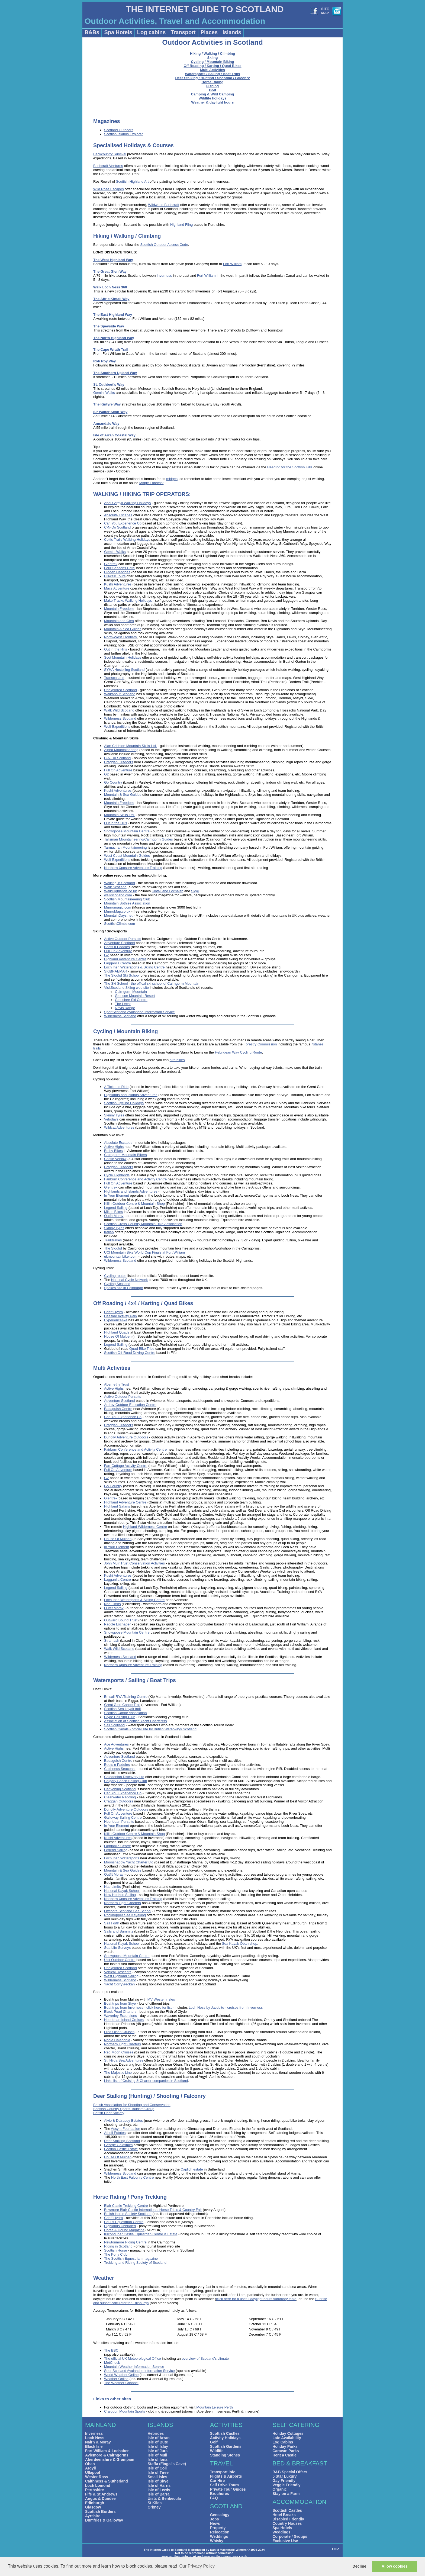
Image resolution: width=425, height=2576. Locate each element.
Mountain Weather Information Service (134, 2367)
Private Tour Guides (228, 2489)
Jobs (214, 2519)
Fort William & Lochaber (107, 2451)
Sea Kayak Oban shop (239, 1943)
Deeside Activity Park (120, 1316)
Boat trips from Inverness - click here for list (138, 2007)
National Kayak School (122, 1891)
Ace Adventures (116, 1744)
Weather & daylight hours (212, 102)
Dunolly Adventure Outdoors (126, 1437)
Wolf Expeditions (117, 726)
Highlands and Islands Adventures (130, 1095)
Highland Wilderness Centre (145, 1527)
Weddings (219, 2536)
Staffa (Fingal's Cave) (166, 2464)
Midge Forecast (151, 483)
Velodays (111, 1119)
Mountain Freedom (119, 609)
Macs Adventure (116, 588)
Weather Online (116, 2379)
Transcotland (114, 678)
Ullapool (92, 2472)
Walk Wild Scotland (119, 710)
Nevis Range (125, 1008)
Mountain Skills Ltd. (119, 815)
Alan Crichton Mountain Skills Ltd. (130, 746)
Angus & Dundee (100, 2498)
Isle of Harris (158, 2485)
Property (218, 2528)
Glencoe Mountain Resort (135, 996)
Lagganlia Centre (117, 963)
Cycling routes (115, 1276)
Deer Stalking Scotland (122, 2141)
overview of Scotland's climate (205, 2358)
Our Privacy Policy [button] (197, 2566)
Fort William (232, 264)
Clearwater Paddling (120, 1797)
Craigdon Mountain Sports (124, 2411)
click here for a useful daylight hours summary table (256, 2299)
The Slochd (113, 1248)
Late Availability (286, 2438)
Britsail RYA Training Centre (125, 1697)
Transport (182, 32)
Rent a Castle (284, 2455)
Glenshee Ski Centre (131, 1000)
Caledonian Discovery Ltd (124, 1777)
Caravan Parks (285, 2451)
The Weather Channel (121, 2383)
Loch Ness (94, 2438)
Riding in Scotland (118, 2246)
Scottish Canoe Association (125, 1713)
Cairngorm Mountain (131, 992)
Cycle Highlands (117, 1175)
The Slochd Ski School (122, 975)
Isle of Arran (158, 2438)
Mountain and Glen (119, 621)
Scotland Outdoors (118, 130)
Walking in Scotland (119, 883)
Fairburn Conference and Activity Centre (135, 1179)
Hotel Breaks (284, 2515)
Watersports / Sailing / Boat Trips (212, 74)
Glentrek (110, 564)
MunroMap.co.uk (117, 911)
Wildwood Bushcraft (163, 205)
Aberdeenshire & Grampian (109, 2459)
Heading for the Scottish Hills (290, 467)
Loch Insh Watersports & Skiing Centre (134, 967)
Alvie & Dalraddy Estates (123, 2120)
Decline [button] (359, 2566)
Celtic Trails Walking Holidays (127, 539)
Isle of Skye (157, 2481)
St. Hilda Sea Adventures (123, 2060)
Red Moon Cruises (118, 2052)
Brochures (219, 2493)
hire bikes (177, 1060)
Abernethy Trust (116, 1384)
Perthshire (94, 2490)
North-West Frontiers (120, 637)
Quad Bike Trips (141, 1349)
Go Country (113, 782)
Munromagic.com (117, 907)
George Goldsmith (118, 2145)
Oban (90, 2464)
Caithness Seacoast (120, 1769)
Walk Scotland (115, 887)
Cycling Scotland (117, 1284)
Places (209, 32)
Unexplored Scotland (120, 690)
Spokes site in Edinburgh (123, 1288)
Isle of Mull (157, 2455)
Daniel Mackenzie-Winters (228, 2549)
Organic (279, 2489)
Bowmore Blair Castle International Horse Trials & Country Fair (153, 2210)
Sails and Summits (118, 1931)
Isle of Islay (157, 2446)
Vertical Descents (117, 1972)
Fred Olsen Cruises (119, 2032)
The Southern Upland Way (115, 373)
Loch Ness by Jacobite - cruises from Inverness (226, 2007)
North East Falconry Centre (132, 2177)
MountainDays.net (118, 915)
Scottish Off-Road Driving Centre (129, 1353)
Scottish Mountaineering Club (127, 899)
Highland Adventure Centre (125, 959)
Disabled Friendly (288, 2519)
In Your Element (116, 1195)
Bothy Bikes (113, 1151)
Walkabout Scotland (119, 694)
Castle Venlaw (115, 1159)
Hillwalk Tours (114, 576)
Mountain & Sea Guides (122, 629)
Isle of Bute (157, 2442)
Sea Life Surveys (117, 1948)
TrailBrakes (113, 1240)
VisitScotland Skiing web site (126, 988)
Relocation (220, 2532)
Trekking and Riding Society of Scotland (135, 2263)
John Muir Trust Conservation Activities (134, 1563)
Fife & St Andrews (101, 2494)
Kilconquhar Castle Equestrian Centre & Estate (140, 2234)
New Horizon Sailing (120, 1895)
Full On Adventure (118, 770)
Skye (195, 891)
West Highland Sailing (121, 1976)
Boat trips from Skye (120, 2003)
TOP (335, 2549)
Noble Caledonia (117, 2040)
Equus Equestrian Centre (123, 2222)
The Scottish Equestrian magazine (131, 2258)
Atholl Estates (115, 2133)
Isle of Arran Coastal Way (114, 435)
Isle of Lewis (158, 2490)
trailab (109, 1232)
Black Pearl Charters (120, 2012)
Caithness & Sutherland (106, 2481)
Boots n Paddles (117, 947)
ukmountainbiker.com (120, 1256)
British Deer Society (108, 2113)
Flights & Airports (226, 2476)
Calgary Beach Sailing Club (125, 1781)
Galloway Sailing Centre (123, 1817)
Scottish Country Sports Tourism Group (123, 2109)
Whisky (216, 2541)
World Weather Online (121, 2375)
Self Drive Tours (224, 2485)
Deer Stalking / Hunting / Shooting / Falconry (212, 78)
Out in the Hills (115, 649)
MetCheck (112, 2363)
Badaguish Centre (118, 1409)
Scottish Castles (225, 2433)
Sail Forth (111, 1923)
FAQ (214, 2498)
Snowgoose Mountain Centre (127, 831)
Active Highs (114, 1147)
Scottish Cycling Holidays (124, 1103)
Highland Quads (116, 1332)
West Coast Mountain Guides (127, 856)
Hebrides (155, 2433)
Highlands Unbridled (120, 2226)
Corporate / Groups (289, 2536)
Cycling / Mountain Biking (212, 62)
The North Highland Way (113, 338)
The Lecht (123, 1004)
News (215, 2523)
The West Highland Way (113, 260)
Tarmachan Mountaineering (125, 847)
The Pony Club (115, 2254)
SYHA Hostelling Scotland (124, 670)
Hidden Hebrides (117, 572)
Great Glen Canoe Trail (122, 1705)
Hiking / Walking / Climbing (212, 53)
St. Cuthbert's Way (108, 384)
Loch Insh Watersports (121, 1858)
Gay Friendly (283, 2480)
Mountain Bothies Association (127, 903)
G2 (106, 774)
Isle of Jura (157, 2451)
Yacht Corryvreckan (119, 1984)
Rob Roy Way (104, 361)
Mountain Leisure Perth (214, 2407)
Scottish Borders (100, 2511)
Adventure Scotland (119, 943)
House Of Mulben (117, 1336)
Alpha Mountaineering (121, 750)
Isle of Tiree (158, 2472)
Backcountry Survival (109, 154)
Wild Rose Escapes (108, 189)
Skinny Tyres (114, 1115)
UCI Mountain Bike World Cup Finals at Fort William (144, 1252)
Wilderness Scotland (120, 718)
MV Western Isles (161, 1999)
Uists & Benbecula (164, 2498)
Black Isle (94, 2446)
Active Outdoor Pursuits (122, 939)
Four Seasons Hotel (119, 568)
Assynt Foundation (125, 2129)
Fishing (212, 86)
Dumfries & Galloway (104, 2520)
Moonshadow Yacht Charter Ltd (128, 1862)
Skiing (212, 58)
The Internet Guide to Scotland (165, 2549)
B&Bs (92, 32)
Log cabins (151, 32)
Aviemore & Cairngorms (106, 2455)
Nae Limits (112, 1604)
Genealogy (220, 2515)
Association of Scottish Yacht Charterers (135, 1721)
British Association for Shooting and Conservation (131, 2105)
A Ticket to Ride (116, 1087)
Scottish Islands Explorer (123, 134)
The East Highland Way (112, 315)
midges (172, 479)
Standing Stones (225, 2455)
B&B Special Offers (289, 2472)
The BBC (111, 2350)
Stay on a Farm (286, 2493)
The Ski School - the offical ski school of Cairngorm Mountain (151, 983)
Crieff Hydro (113, 1312)
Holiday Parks (285, 2446)
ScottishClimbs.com (119, 924)
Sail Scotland (114, 1725)
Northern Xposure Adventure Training (133, 868)
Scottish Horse (115, 2250)
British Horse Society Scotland (128, 2214)
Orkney (153, 2507)
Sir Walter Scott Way (110, 412)
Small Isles (157, 2477)
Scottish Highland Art (132, 181)
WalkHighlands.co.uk (120, 891)
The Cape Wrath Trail (110, 349)
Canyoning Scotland (120, 1789)
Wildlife (217, 2451)
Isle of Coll (157, 2468)
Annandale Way (106, 423)
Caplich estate (192, 2169)
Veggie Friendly (286, 2485)
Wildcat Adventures (119, 1127)
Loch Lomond (97, 2485)
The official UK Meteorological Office (132, 2358)
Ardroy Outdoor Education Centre (130, 1405)
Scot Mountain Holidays (122, 657)
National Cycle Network (129, 1280)
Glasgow (93, 2507)
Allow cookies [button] (395, 2566)
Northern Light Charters (122, 1903)
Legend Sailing (115, 1208)
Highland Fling (181, 225)
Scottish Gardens (226, 2446)
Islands (232, 32)
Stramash (111, 1640)
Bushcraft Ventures (108, 166)
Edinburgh (94, 2503)
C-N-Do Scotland (117, 527)
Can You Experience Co (122, 523)
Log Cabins (282, 2442)
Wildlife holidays (212, 98)
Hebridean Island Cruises (124, 2020)
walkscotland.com (118, 895)
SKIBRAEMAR (115, 971)
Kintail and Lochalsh (167, 891)
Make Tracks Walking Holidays (128, 600)
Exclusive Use (285, 2541)
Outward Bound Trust (120, 1620)
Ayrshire (92, 2516)
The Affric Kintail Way (111, 299)
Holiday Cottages (287, 2433)
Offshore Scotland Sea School (127, 1911)
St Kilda (154, 2503)
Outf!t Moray (114, 1216)
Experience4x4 (115, 1320)
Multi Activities (212, 70)
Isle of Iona (157, 2459)
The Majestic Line (118, 2073)
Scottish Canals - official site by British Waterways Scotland (150, 1729)
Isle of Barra (158, 2494)
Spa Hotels (118, 32)
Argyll (90, 2468)
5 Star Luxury (284, 2476)
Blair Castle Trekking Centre (126, 2206)
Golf (212, 90)
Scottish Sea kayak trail (122, 1709)
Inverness (164, 275)
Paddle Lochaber (117, 1624)
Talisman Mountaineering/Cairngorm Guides (138, 839)
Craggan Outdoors (118, 762)
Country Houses (287, 2523)
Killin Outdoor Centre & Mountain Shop (134, 1204)
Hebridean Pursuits (119, 1822)
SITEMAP (325, 11)
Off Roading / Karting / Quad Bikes (212, 66)
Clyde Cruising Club (119, 1717)
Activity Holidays (225, 2438)
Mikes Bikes (113, 1212)
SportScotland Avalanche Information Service (139, 1012)
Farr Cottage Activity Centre (125, 1466)
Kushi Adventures (117, 584)
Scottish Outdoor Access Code (164, 245)
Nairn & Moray (98, 2442)
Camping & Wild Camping (212, 94)
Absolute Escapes (118, 515)
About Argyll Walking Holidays (127, 503)
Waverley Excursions (120, 2016)
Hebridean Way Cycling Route (238, 1052)
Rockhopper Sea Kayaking (125, 1915)
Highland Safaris (117, 1506)
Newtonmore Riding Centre (125, 2242)
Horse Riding (213, 82)
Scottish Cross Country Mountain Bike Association (143, 1224)
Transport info (223, 2472)
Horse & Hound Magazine (124, 2230)
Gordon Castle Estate (121, 2149)
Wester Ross (96, 2477)
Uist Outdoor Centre (120, 1960)
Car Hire (217, 2480)
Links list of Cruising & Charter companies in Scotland (146, 2081)
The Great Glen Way (110, 271)
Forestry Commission (260, 1044)
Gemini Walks (104, 393)
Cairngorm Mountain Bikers (125, 1155)
